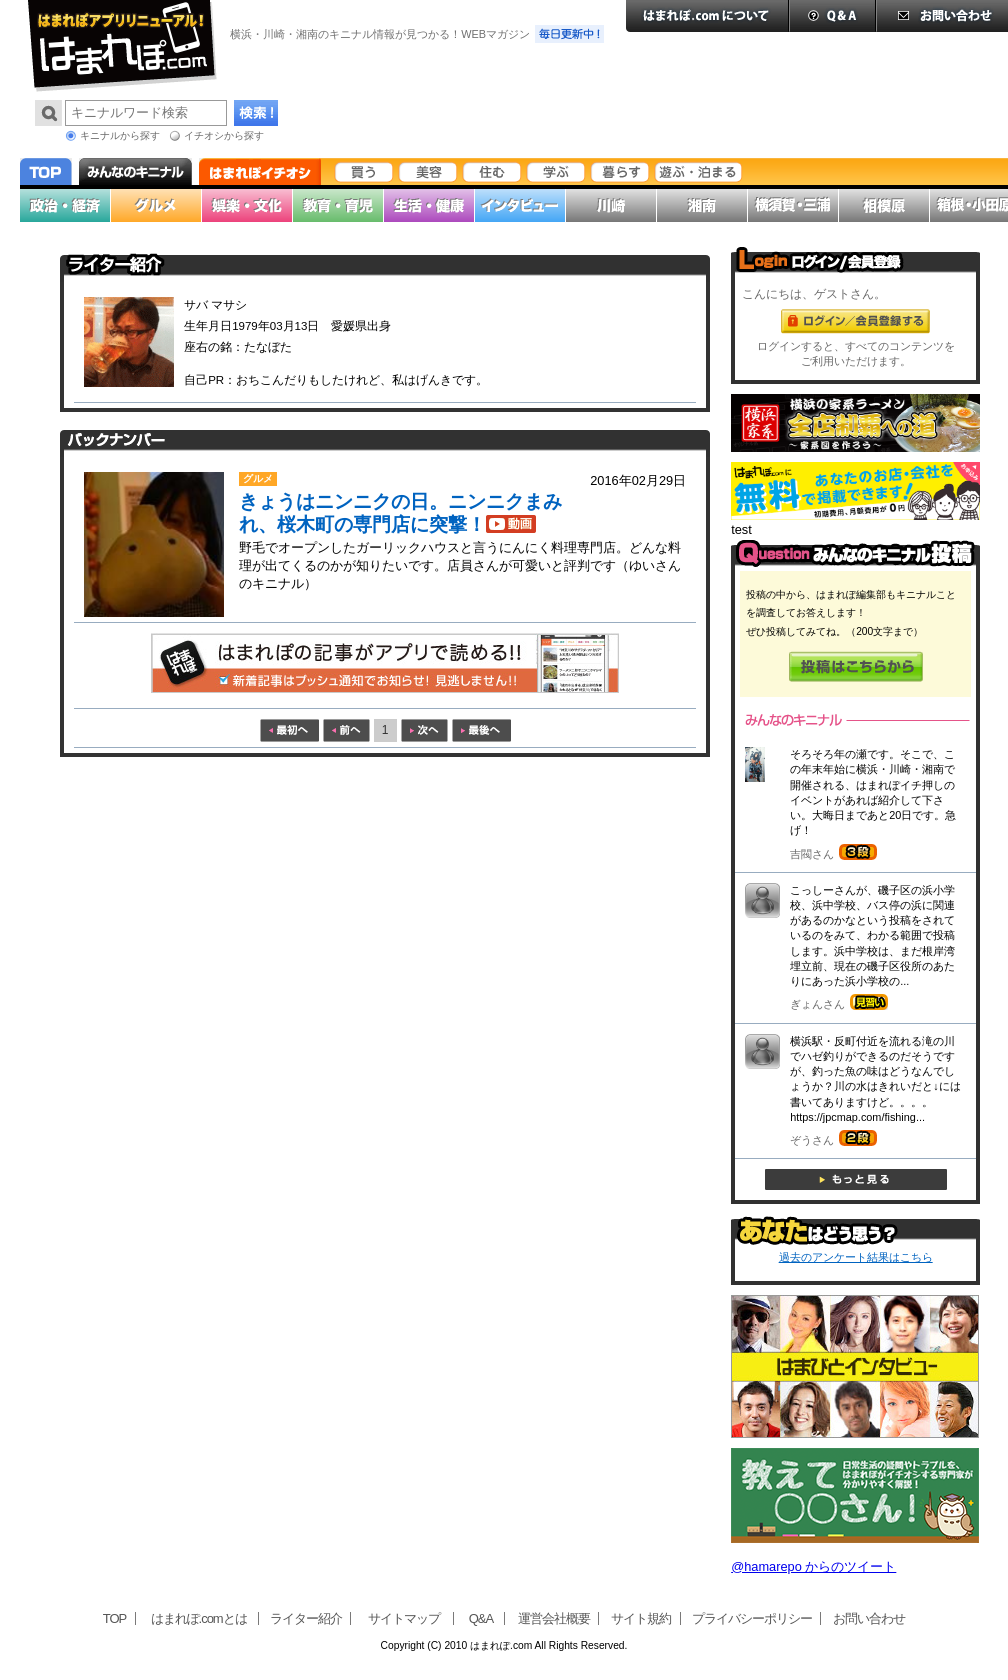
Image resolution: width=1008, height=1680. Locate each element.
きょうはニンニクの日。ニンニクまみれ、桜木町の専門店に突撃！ (400, 513)
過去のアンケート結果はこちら (856, 1257)
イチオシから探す (224, 135)
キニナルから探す (120, 135)
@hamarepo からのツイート (813, 1566)
